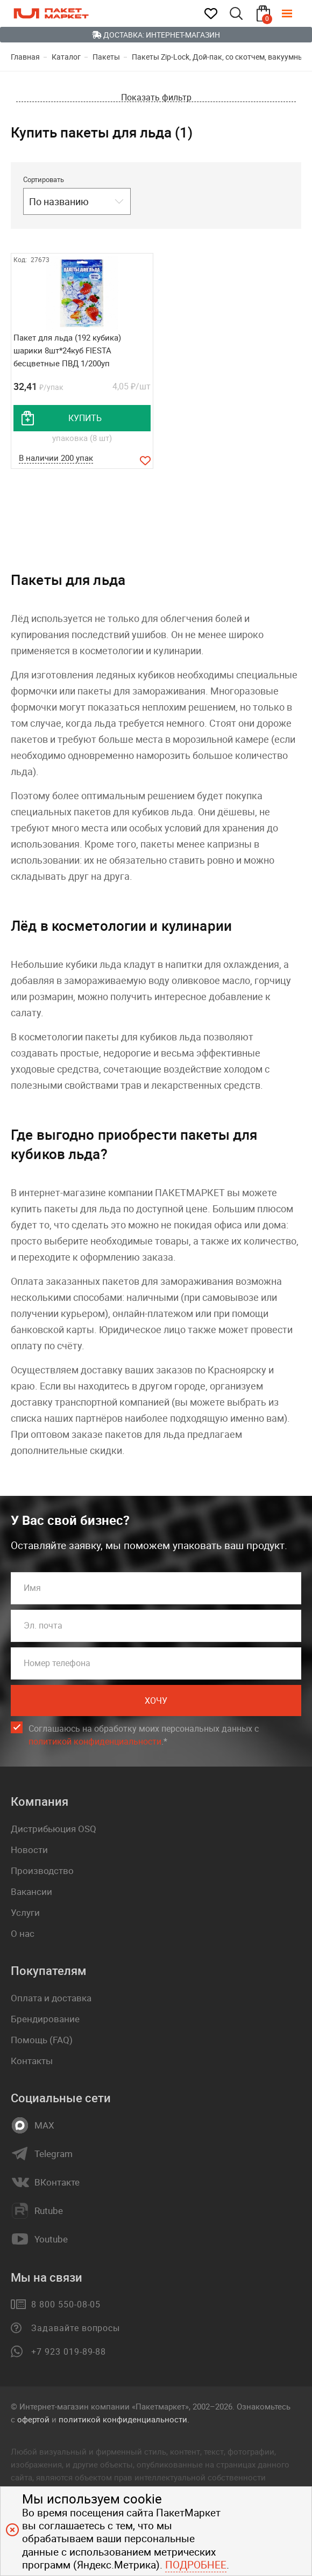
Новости (29, 1852)
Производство (42, 1873)
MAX (44, 2128)
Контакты (32, 2063)
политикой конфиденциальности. (124, 2421)
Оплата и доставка (51, 2000)
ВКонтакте (57, 2185)
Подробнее (195, 2565)
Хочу (156, 1703)
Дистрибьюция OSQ (53, 1831)
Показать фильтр (156, 97)
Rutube (48, 2213)
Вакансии (31, 1894)
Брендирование (45, 2021)
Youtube (51, 2242)
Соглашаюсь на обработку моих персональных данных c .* (144, 1737)
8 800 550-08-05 (66, 2307)
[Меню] (295, 13)
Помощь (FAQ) (42, 2042)
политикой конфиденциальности (95, 1744)
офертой (33, 2421)
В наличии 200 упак (56, 458)
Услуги (25, 1915)
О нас (22, 1936)
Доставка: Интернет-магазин (156, 35)
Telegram (53, 2156)
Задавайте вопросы (75, 2330)
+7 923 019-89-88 (68, 2354)
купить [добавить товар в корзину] (85, 418)
